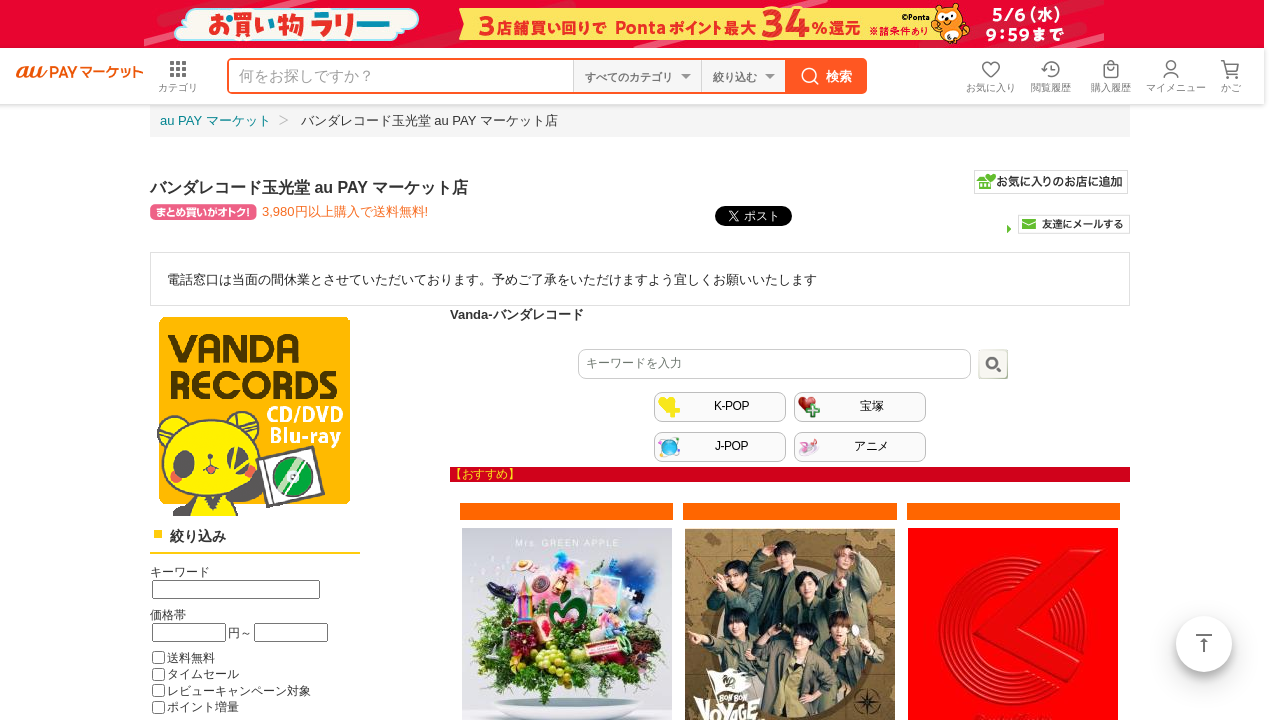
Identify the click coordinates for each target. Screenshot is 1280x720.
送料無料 (191, 657)
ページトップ (1204, 644)
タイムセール (203, 673)
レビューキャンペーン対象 (239, 690)
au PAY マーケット (215, 120)
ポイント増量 (203, 706)
